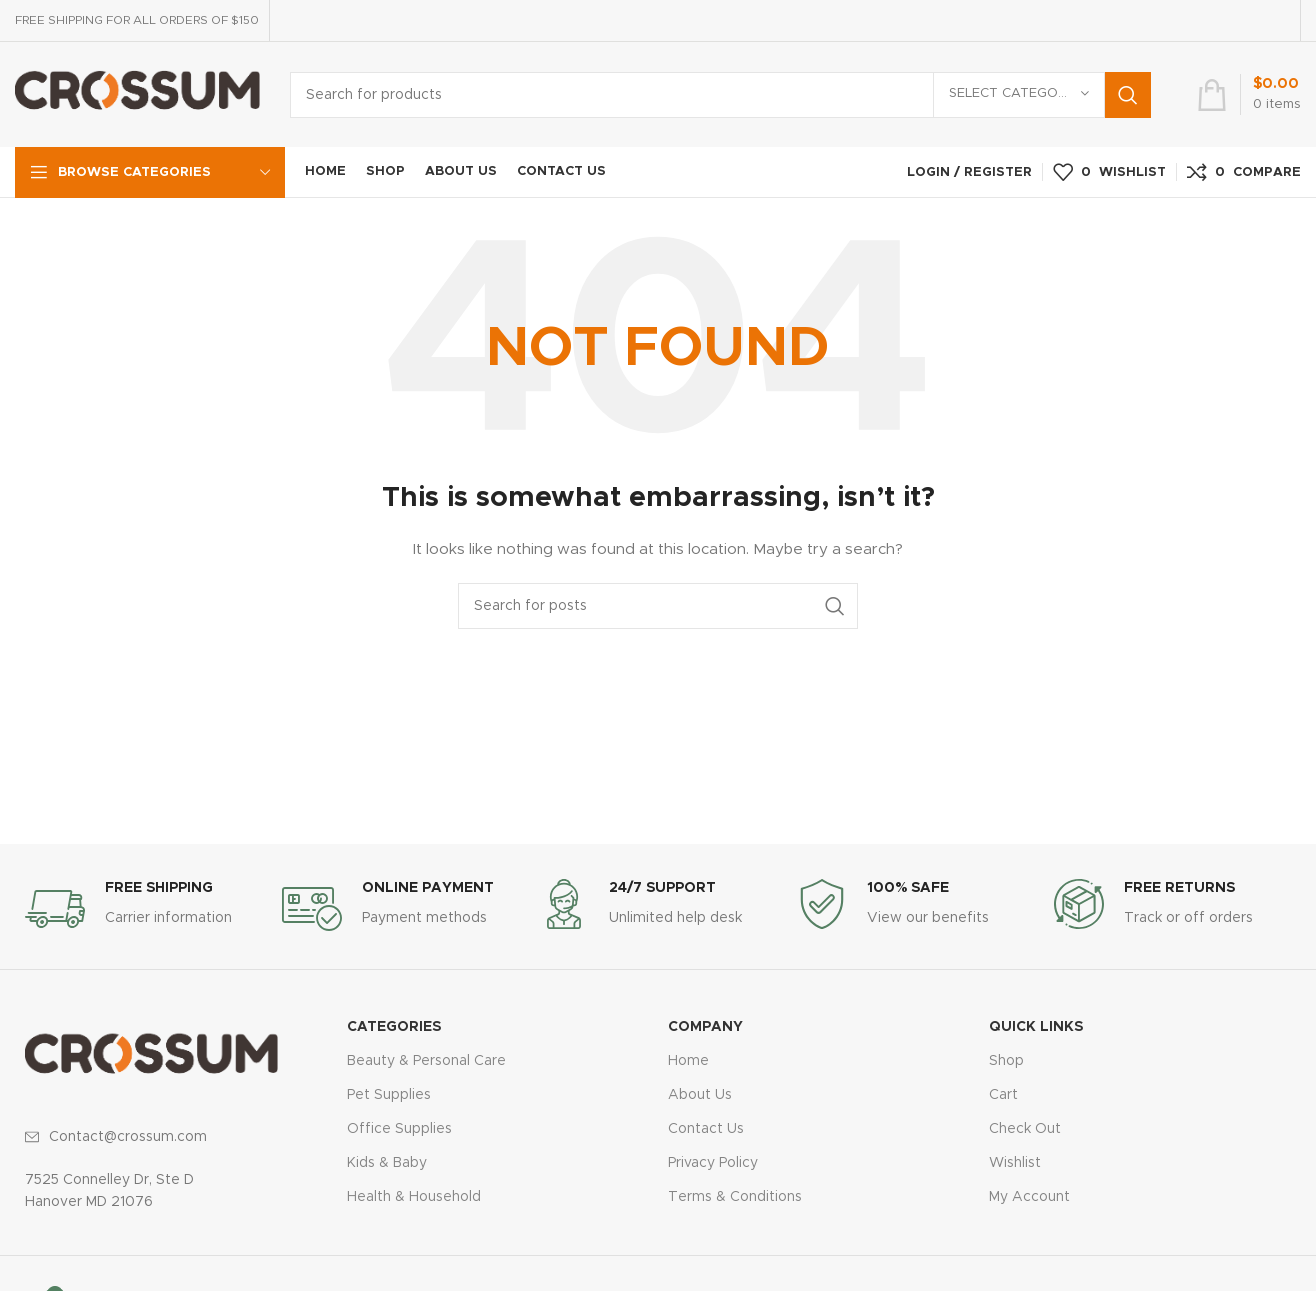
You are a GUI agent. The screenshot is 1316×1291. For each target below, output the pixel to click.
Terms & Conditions (735, 1197)
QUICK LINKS (1036, 1027)
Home (688, 1061)
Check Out (1025, 1129)
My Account (1029, 1197)
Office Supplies (399, 1129)
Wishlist (1015, 1163)
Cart (1003, 1095)
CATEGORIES (394, 1027)
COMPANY (705, 1027)
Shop (1006, 1061)
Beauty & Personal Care (426, 1061)
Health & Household (414, 1197)
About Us (700, 1095)
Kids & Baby (387, 1163)
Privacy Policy (713, 1163)
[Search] (720, 95)
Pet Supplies (389, 1095)
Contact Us (706, 1129)
